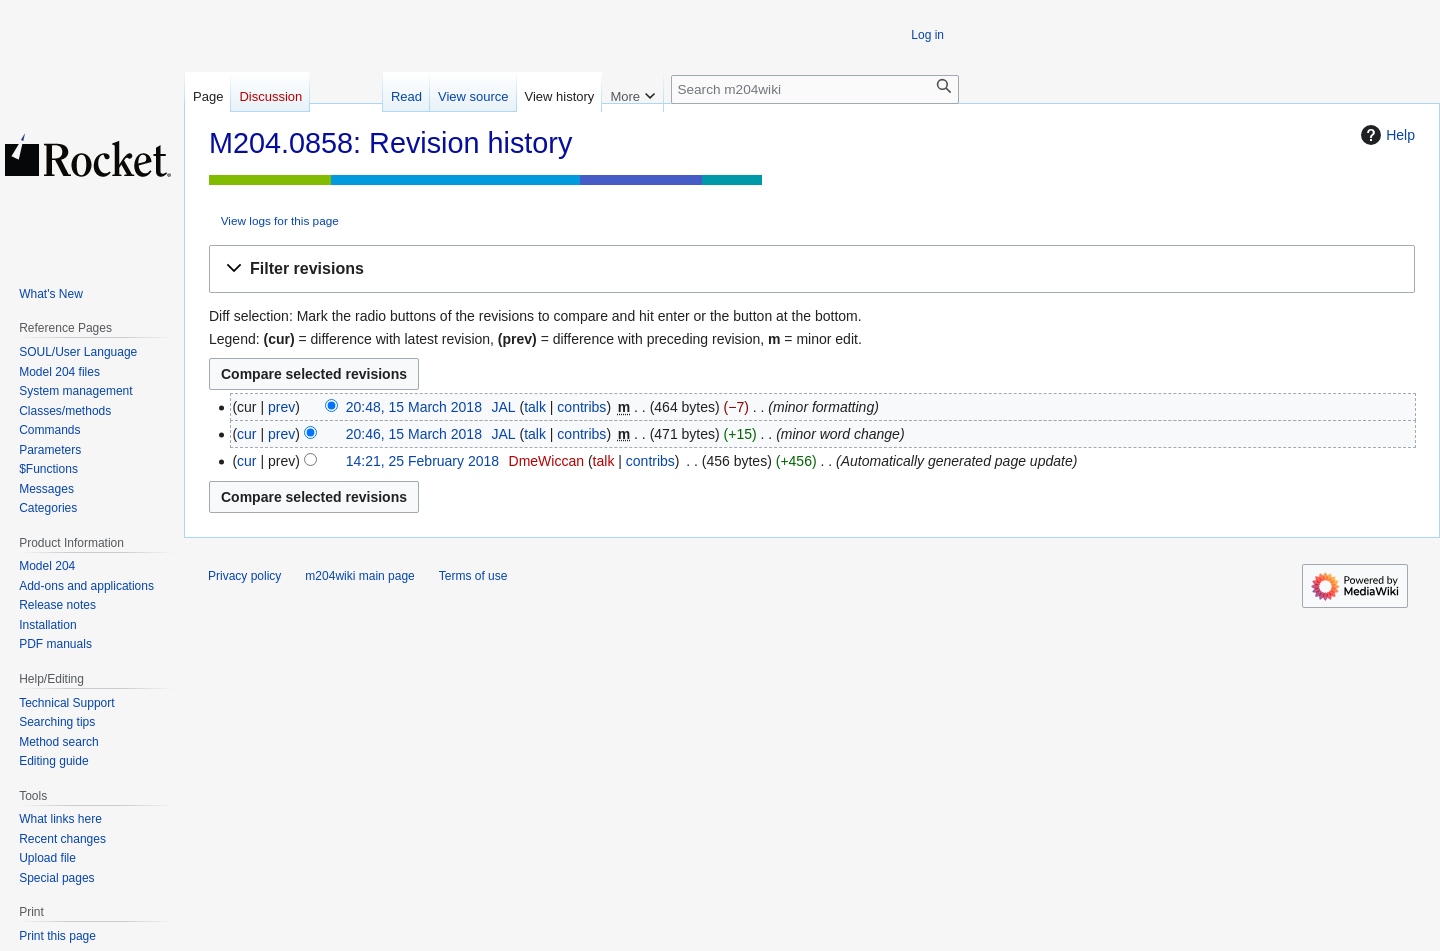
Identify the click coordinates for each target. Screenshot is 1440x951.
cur (246, 434)
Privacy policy (244, 576)
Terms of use (473, 576)
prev (281, 407)
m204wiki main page (359, 576)
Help (1385, 135)
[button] (812, 269)
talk (535, 407)
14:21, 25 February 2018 (422, 461)
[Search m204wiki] (815, 89)
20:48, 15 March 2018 (414, 407)
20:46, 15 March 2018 (414, 434)
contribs (581, 407)
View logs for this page (280, 220)
